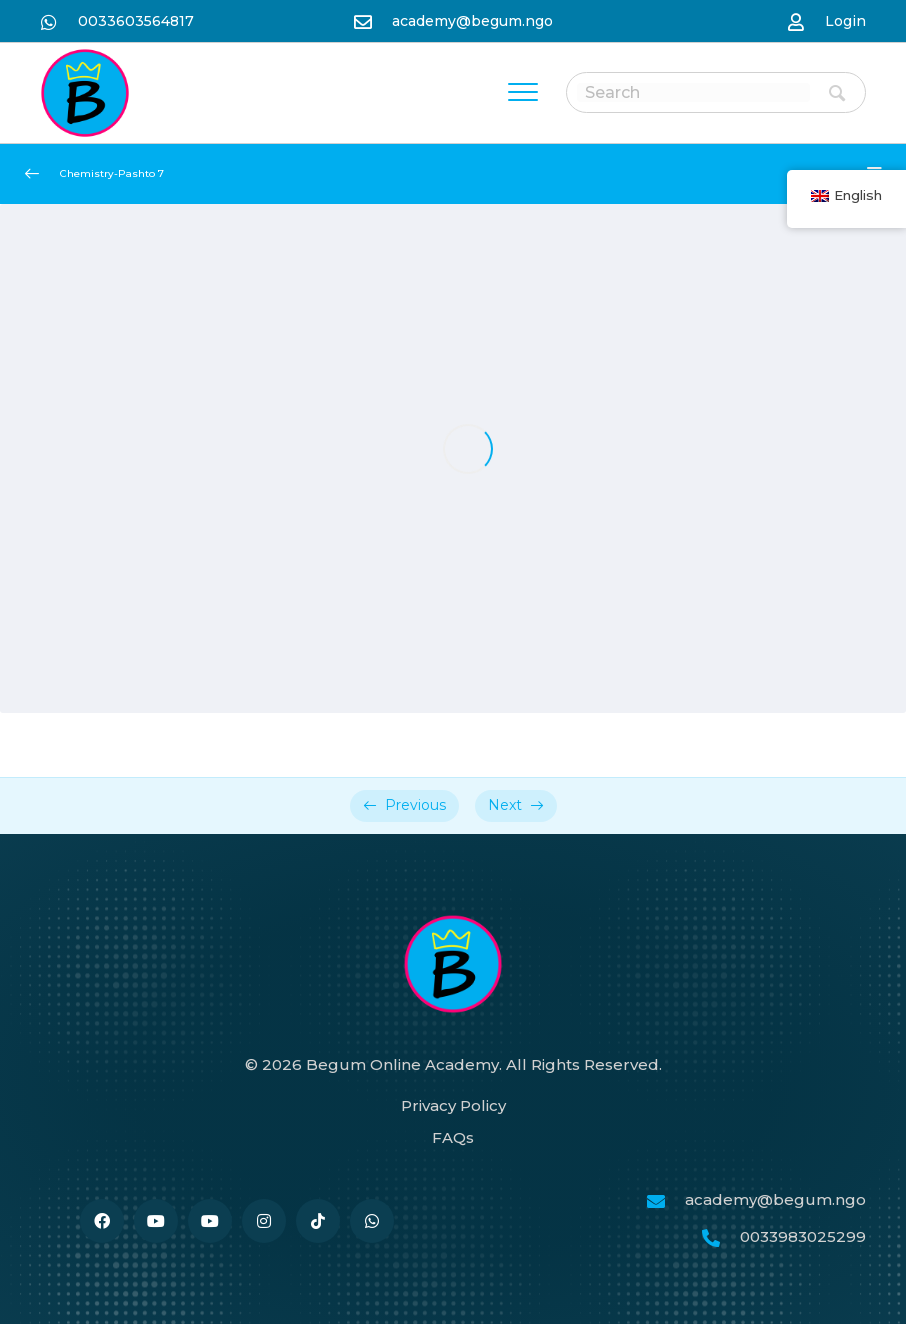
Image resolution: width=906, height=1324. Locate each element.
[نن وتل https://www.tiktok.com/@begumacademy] (318, 1221)
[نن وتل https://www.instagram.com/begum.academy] (264, 1221)
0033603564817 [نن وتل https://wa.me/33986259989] (136, 21)
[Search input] (693, 92)
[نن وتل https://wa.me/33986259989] (372, 1221)
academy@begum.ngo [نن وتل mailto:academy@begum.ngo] (472, 21)
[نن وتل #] (156, 1221)
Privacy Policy (453, 1105)
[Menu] (523, 93)
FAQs (453, 1137)
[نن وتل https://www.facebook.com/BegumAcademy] (102, 1221)
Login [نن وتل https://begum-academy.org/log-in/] (845, 21)
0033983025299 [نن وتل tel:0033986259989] (803, 1236)
